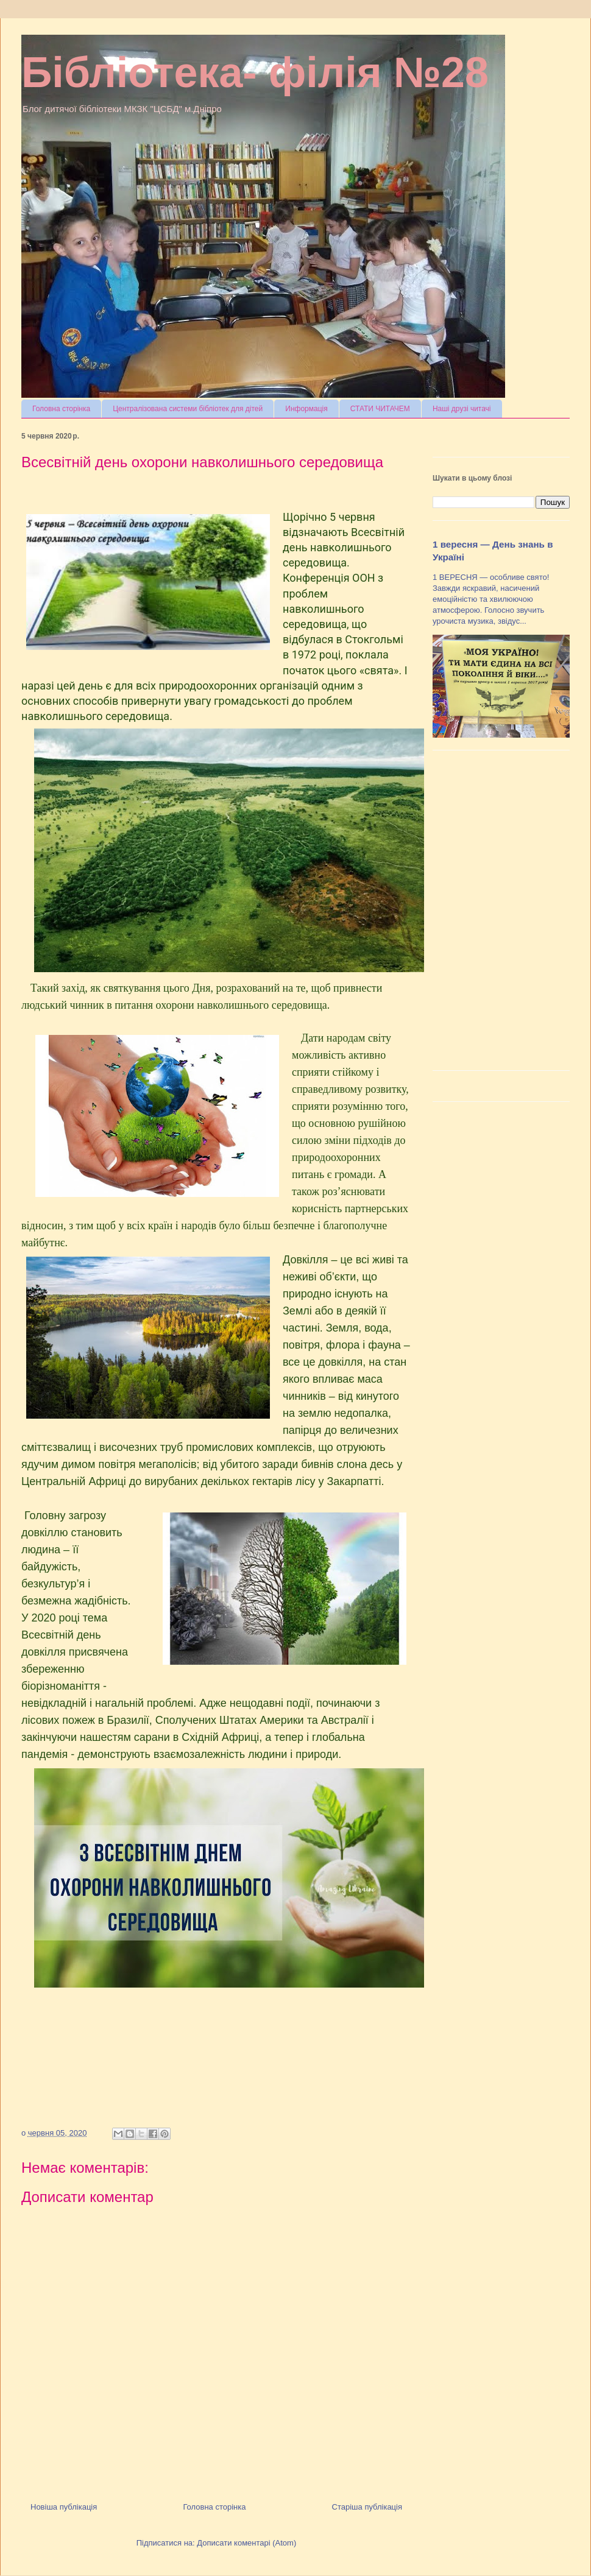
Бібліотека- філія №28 (255, 72)
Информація (306, 408)
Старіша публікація (367, 2506)
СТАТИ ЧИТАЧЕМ (380, 408)
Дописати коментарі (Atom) (246, 2542)
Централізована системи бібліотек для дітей (188, 408)
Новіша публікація (63, 2506)
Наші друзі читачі (462, 408)
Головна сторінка (61, 408)
